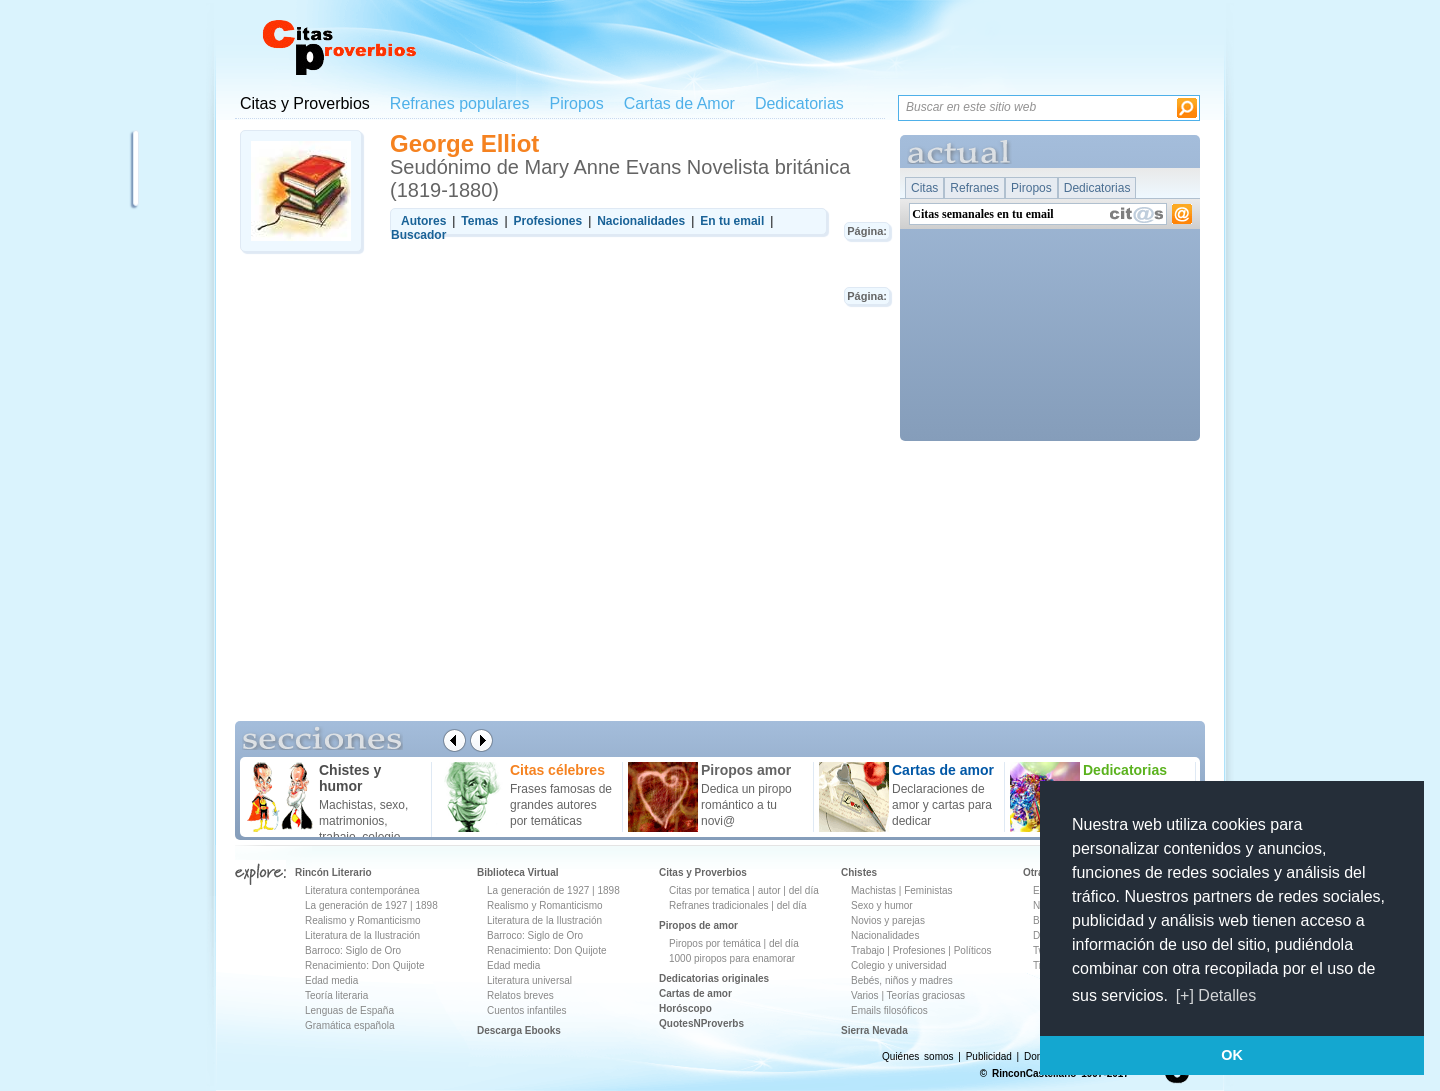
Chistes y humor (350, 778)
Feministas (928, 890)
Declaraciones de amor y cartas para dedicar (942, 805)
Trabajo (868, 950)
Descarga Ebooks (519, 1030)
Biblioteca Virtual (518, 872)
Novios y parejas (888, 920)
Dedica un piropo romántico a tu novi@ (746, 805)
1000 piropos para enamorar (732, 958)
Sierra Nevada (874, 1030)
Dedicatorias (799, 103)
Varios (865, 995)
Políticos (971, 950)
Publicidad (989, 1056)
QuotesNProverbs (701, 1023)
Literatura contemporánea (362, 890)
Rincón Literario (333, 872)
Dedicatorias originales (714, 978)
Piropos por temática (715, 943)
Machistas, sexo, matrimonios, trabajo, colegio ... (366, 821)
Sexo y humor (882, 905)
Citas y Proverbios (305, 103)
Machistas (873, 890)
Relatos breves (520, 995)
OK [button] (1232, 1055)
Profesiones (921, 950)
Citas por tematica (709, 890)
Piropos (576, 103)
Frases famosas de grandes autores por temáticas (561, 805)
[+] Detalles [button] (1216, 995)
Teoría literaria (336, 995)
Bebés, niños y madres (902, 980)
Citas (924, 188)
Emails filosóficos (889, 1010)
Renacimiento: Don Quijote (365, 965)
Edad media (331, 980)
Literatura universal (529, 980)
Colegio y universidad (899, 965)
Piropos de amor (698, 925)
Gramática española (350, 1025)
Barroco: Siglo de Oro (353, 950)
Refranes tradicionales (719, 905)
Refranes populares (460, 103)
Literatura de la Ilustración (362, 935)
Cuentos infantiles (527, 1010)
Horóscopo (685, 1008)
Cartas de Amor (679, 103)
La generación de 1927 (356, 905)
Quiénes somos (917, 1056)
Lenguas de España (349, 1010)
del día (804, 890)
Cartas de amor (695, 993)
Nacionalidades (885, 935)
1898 (426, 905)
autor (769, 890)
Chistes (859, 872)
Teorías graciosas (926, 995)
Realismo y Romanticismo (363, 920)
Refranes (974, 188)
